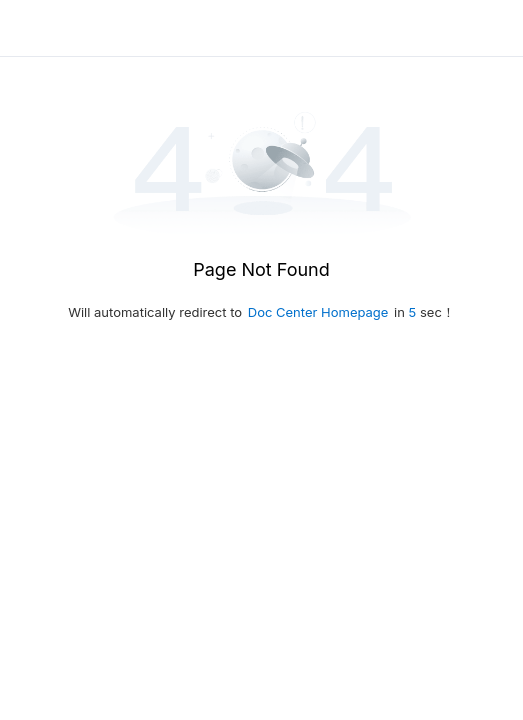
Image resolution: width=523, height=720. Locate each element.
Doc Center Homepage (318, 312)
